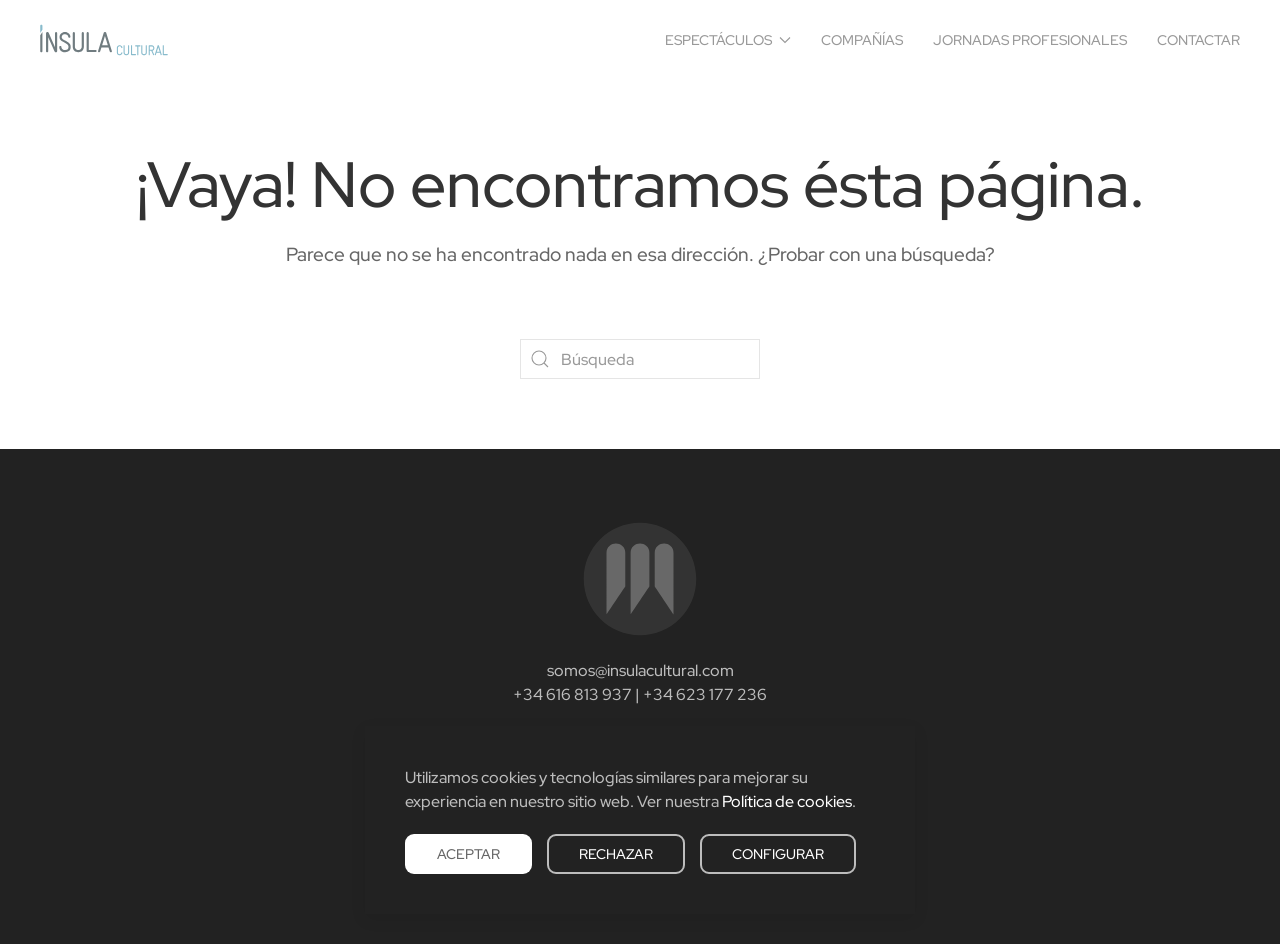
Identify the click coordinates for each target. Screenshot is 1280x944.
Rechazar (616, 854)
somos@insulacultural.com (640, 670)
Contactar (1198, 40)
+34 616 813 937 (572, 694)
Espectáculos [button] (728, 40)
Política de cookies (787, 801)
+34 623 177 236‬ (705, 694)
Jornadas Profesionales (1030, 40)
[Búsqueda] (640, 359)
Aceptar (468, 854)
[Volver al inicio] (104, 40)
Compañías (862, 40)
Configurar (778, 854)
